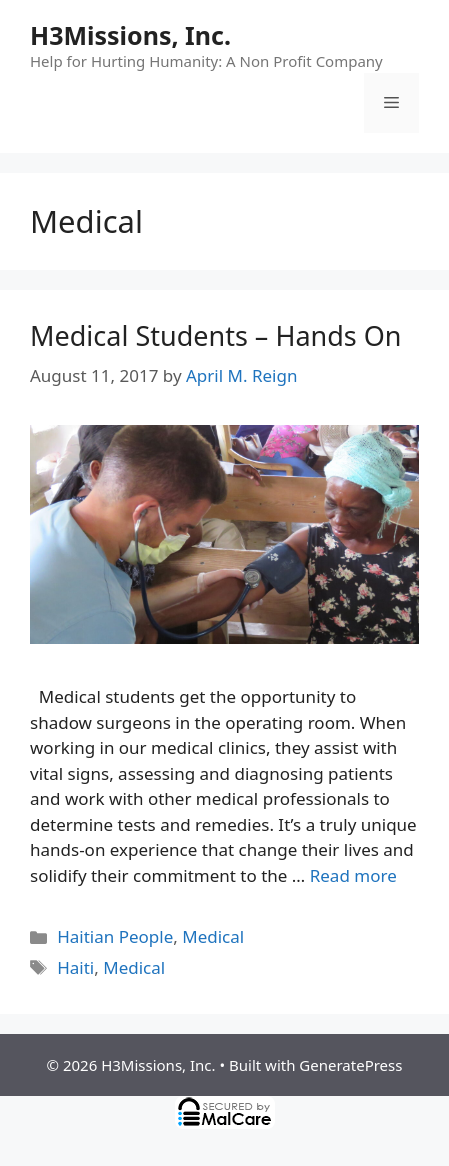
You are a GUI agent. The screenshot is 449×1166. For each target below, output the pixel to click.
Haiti (75, 967)
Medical (213, 936)
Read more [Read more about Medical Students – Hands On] (353, 875)
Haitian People (115, 936)
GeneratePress (350, 1065)
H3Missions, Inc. (130, 35)
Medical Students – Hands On (216, 335)
